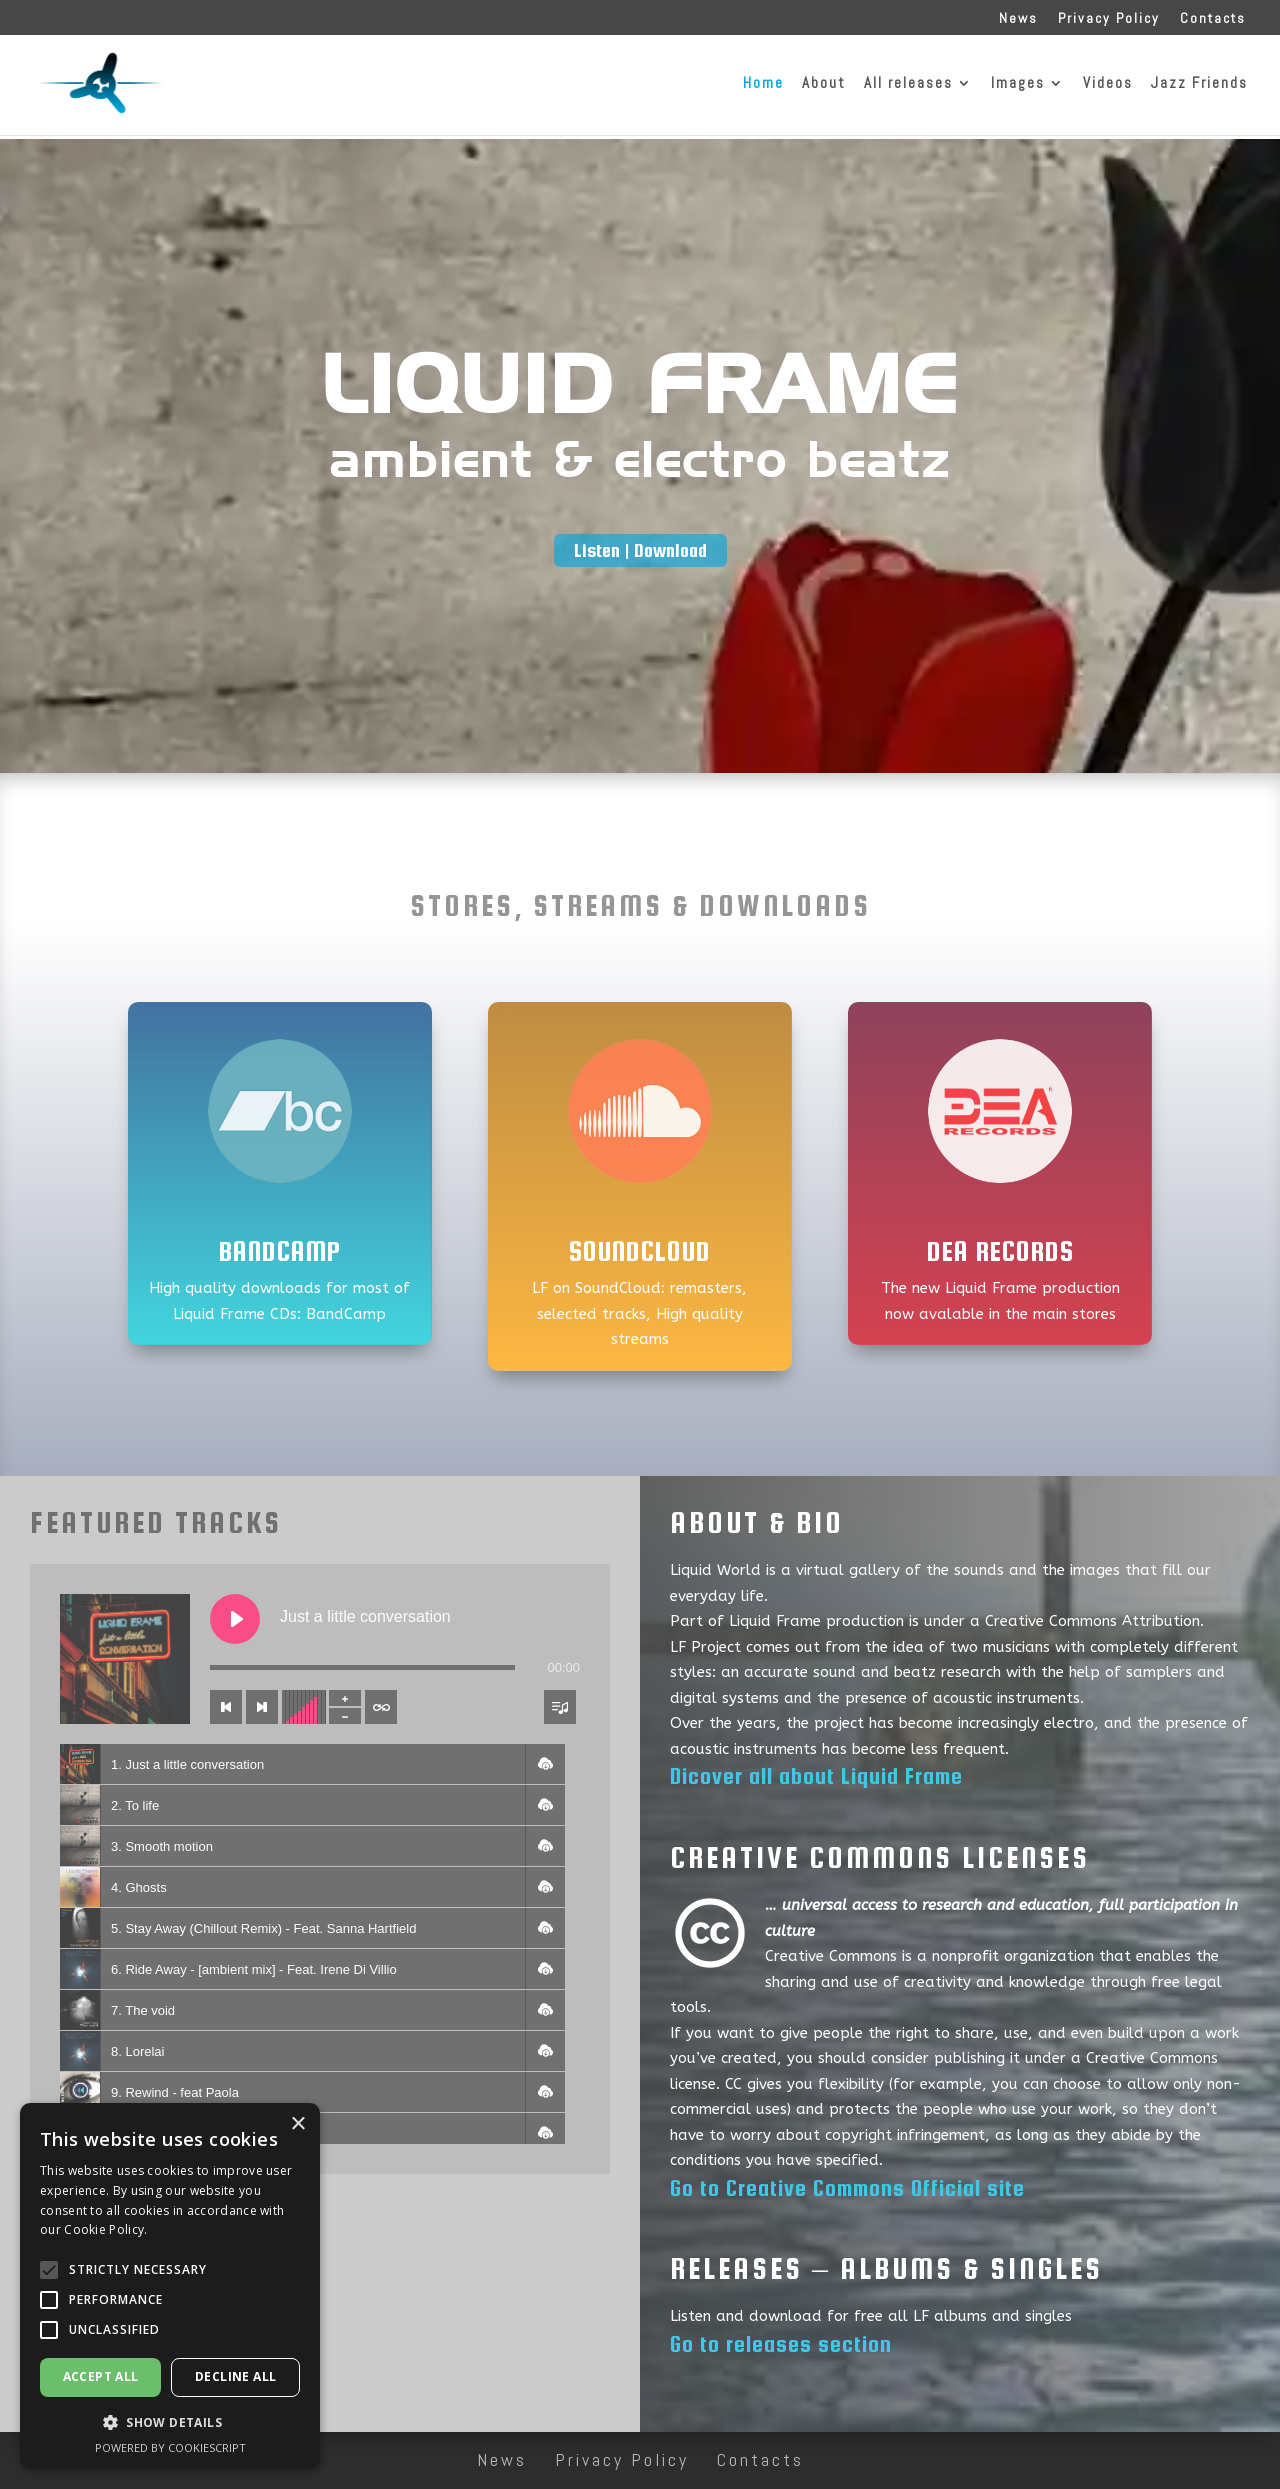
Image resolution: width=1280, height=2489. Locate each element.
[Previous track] (226, 1707)
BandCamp (280, 1251)
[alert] (170, 2286)
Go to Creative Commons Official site (847, 2188)
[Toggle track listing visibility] (560, 1707)
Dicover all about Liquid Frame (816, 1776)
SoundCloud (640, 1251)
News (1018, 19)
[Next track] (262, 1707)
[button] (545, 1764)
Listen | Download (640, 550)
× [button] (297, 2124)
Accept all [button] (101, 2376)
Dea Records (1000, 1251)
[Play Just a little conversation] (235, 1619)
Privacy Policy (1109, 19)
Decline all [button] (235, 2376)
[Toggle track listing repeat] (381, 1707)
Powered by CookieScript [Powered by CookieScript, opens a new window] (170, 2447)
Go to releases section (781, 2344)
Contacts (1213, 19)
